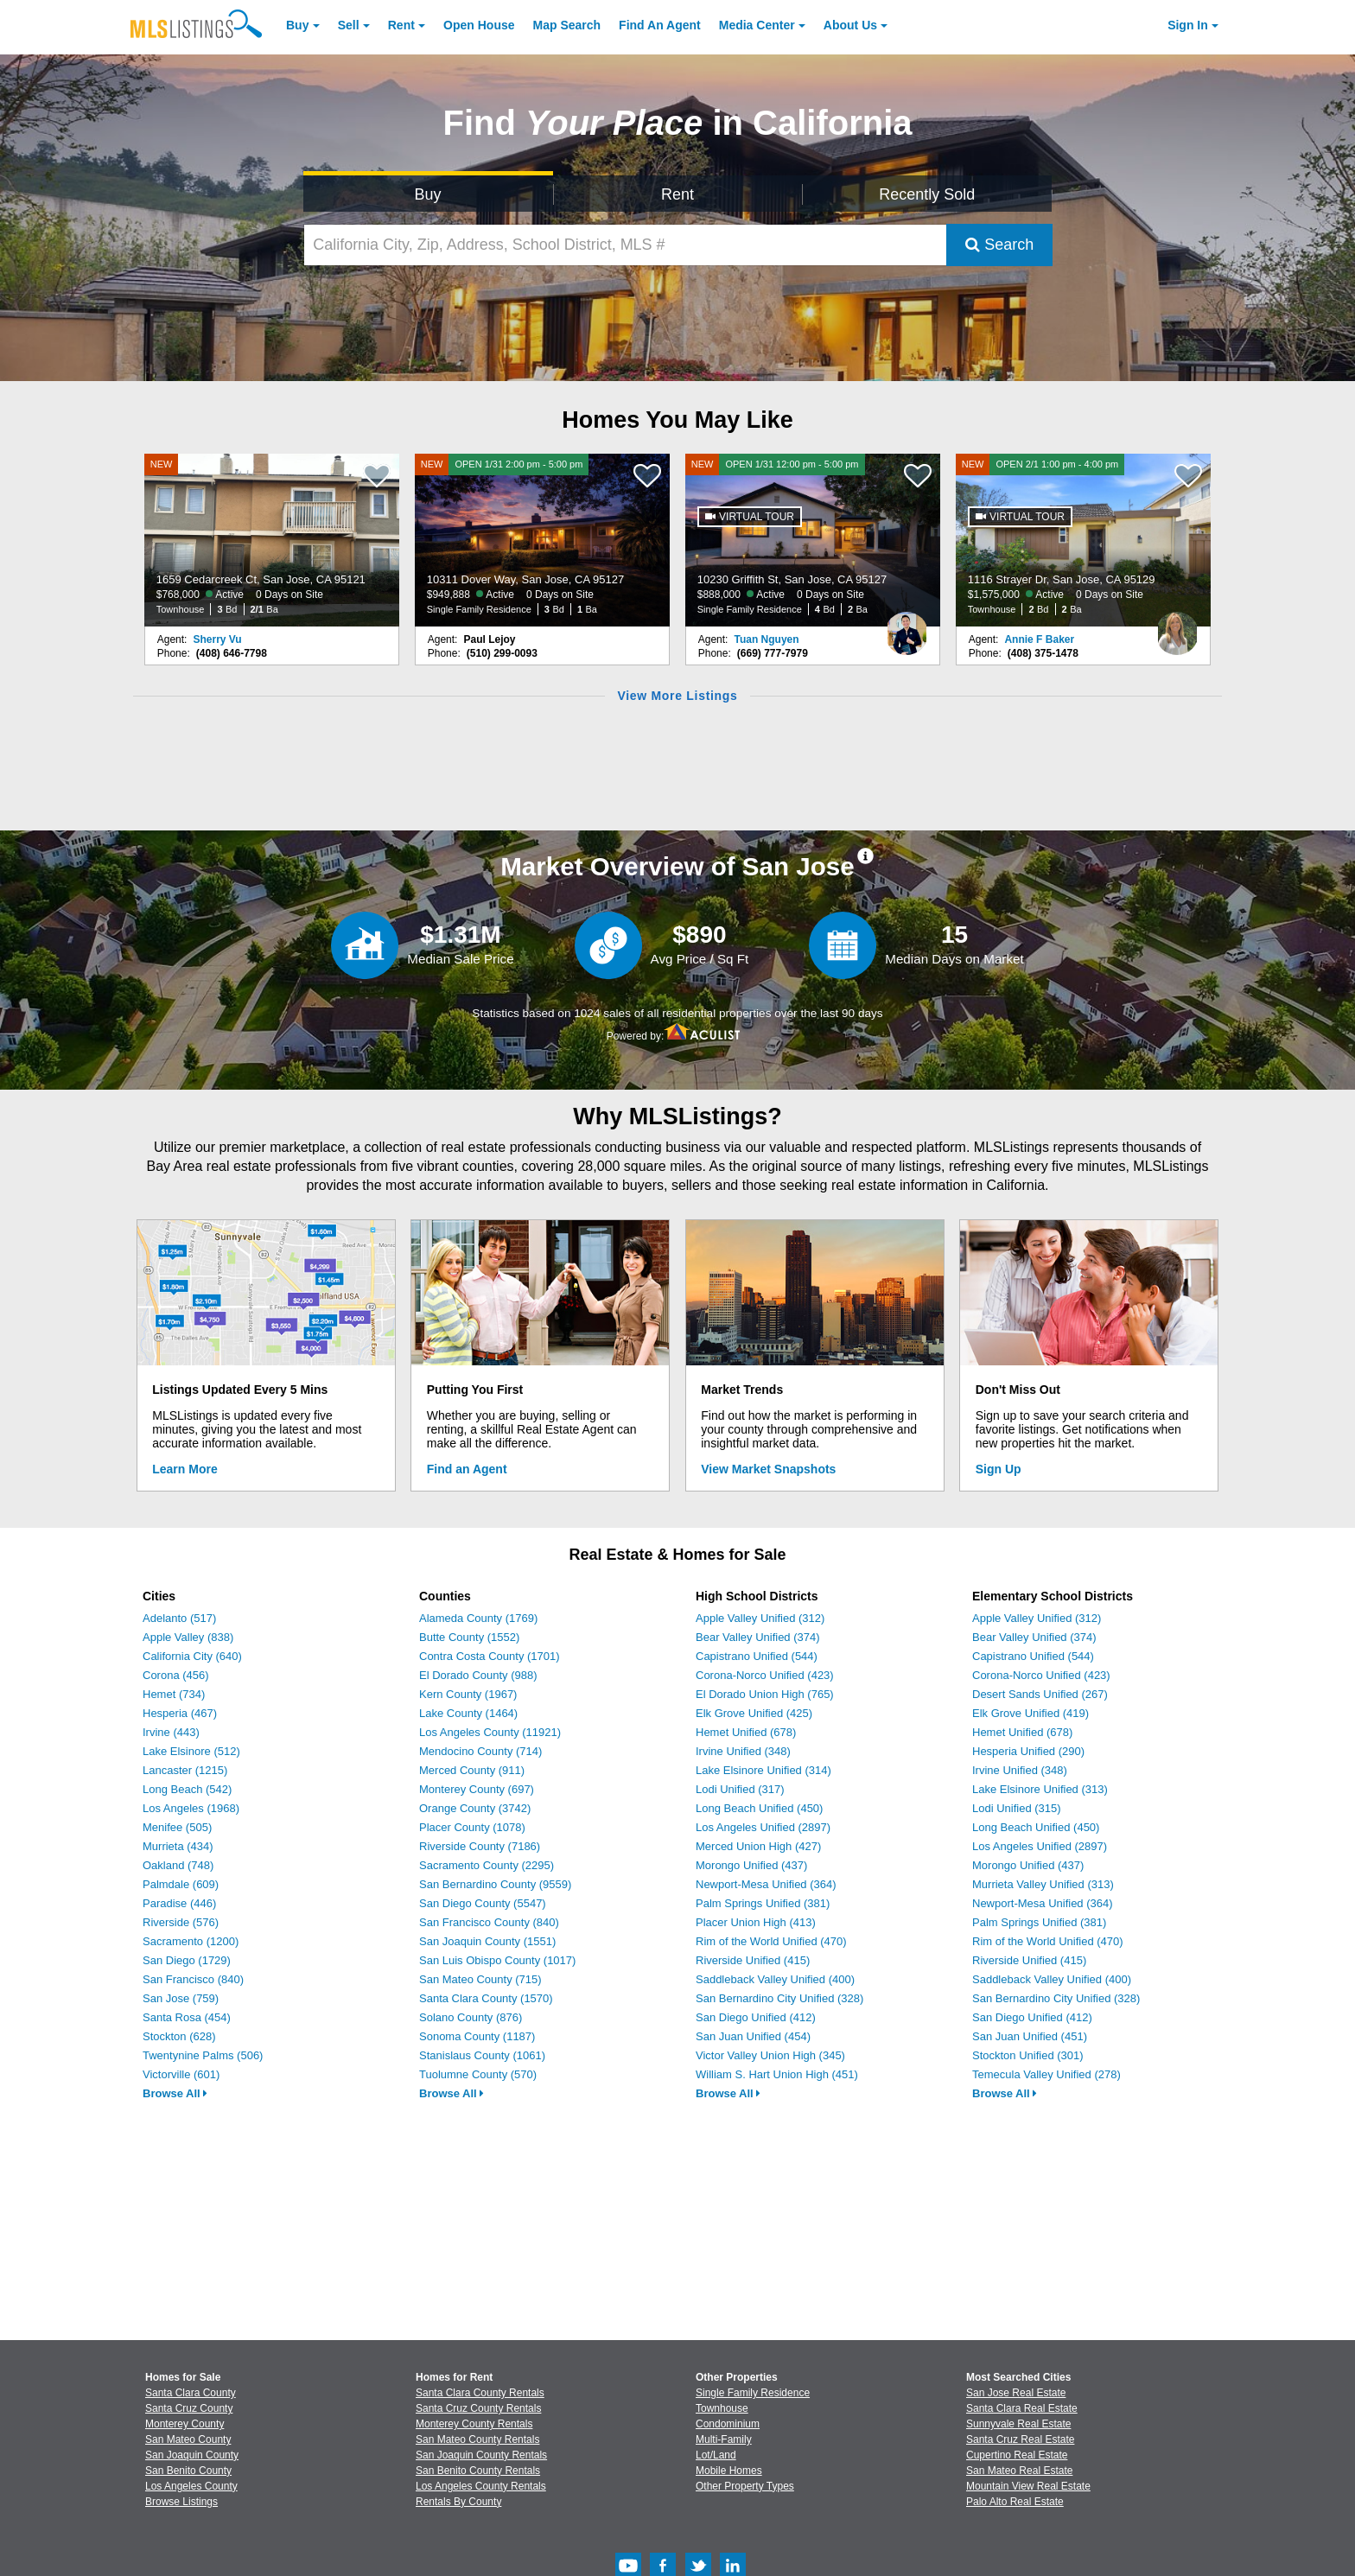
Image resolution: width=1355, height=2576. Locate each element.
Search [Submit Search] (999, 244)
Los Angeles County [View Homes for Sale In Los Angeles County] (191, 2486)
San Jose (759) (181, 1998)
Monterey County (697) (476, 1789)
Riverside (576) (181, 1922)
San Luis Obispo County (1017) (497, 1960)
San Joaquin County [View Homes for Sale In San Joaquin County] (192, 2455)
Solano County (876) (470, 2017)
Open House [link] (478, 25)
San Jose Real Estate (1016, 2393)
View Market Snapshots (768, 1469)
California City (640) (192, 1656)
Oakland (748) (178, 1865)
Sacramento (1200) (191, 1941)
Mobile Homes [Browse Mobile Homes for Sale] (729, 2471)
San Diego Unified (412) (756, 2017)
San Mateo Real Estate (1019, 2471)
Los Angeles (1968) (191, 1808)
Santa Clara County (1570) (486, 1998)
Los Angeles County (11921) (490, 1732)
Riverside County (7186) (479, 1846)
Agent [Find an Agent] (660, 25)
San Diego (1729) (187, 1960)
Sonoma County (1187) (477, 2036)
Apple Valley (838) (188, 1637)
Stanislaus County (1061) (482, 2055)
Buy (297, 25)
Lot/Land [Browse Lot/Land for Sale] (716, 2455)
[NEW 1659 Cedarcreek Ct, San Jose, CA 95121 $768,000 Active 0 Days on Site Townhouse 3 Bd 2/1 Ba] (272, 540)
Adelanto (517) (179, 1618)
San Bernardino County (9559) (495, 1884)
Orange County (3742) (475, 1808)
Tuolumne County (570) (478, 2074)
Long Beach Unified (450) (759, 1808)
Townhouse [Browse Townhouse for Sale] (722, 2408)
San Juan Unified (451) (1029, 2036)
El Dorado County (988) (478, 1675)
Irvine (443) (171, 1732)
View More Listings (677, 696)
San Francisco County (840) (489, 1922)
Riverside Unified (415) (753, 1960)
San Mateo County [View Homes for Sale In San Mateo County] (188, 2439)
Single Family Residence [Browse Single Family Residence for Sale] (753, 2393)
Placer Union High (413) (756, 1922)
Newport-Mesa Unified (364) (766, 1884)
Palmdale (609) (181, 1884)
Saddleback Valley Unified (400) (775, 1979)
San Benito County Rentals (478, 2471)
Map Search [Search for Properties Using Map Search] (567, 25)
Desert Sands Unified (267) (1040, 1694)
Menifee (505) (177, 1827)
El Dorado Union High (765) (765, 1694)
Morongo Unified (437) (751, 1865)
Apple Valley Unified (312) (760, 1618)
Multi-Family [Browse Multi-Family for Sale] (724, 2439)
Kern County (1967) (468, 1694)
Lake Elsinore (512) (191, 1751)
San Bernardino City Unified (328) (779, 1998)
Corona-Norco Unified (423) (765, 1675)
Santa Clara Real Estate (1022, 2408)
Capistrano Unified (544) (756, 1656)
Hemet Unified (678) (746, 1732)
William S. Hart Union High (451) (777, 2074)
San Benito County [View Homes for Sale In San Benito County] (188, 2471)
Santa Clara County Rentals (480, 2393)
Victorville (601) (181, 2074)
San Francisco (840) (193, 1979)
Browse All (175, 2093)
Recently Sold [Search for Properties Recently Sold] (927, 194)
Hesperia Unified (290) (1028, 1751)
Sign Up (998, 1469)
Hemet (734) (174, 1694)
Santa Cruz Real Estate (1020, 2439)
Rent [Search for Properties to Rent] (677, 194)
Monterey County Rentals (474, 2424)
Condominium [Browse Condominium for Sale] (728, 2424)
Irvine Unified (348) (743, 1751)
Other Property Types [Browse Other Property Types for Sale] (745, 2486)
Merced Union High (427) (758, 1846)
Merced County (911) (472, 1770)
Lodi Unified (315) (1016, 1808)
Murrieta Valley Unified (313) (1043, 1884)
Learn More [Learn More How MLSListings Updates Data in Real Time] (184, 1469)
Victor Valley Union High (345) (770, 2055)
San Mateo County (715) (480, 1979)
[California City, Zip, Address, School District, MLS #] (625, 245)
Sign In (1187, 25)
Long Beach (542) (187, 1789)
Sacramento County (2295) (486, 1865)
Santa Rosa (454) (187, 2017)
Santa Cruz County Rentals (478, 2408)
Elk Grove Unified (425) (754, 1713)
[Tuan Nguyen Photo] (906, 626)
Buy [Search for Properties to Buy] (428, 194)
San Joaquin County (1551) (487, 1941)
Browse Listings (181, 2502)
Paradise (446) (179, 1903)
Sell (348, 25)
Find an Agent (467, 1469)
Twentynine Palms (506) (203, 2055)
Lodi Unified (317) (740, 1789)
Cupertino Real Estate (1016, 2455)
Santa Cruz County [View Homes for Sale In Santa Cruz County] (188, 2408)
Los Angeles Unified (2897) (763, 1827)
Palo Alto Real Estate (1015, 2502)
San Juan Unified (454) (753, 2036)
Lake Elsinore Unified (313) (1040, 1789)
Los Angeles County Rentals (481, 2486)
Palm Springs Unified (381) (763, 1903)
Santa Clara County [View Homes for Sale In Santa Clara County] (190, 2393)
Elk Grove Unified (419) (1030, 1713)
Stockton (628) (179, 2036)
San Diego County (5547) (482, 1903)
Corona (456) (176, 1675)
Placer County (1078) (472, 1827)
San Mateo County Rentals (477, 2439)
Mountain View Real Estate (1028, 2486)
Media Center (757, 25)
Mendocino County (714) (480, 1751)
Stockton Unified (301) (1028, 2055)
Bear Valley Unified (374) (758, 1637)
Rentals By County (458, 2502)
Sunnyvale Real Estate (1018, 2424)
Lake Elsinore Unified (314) (763, 1770)
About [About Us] (850, 25)
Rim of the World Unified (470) (771, 1941)
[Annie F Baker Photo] (1177, 626)
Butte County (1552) (469, 1637)
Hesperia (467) (180, 1713)
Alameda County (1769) (478, 1618)
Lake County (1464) (468, 1713)
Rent (401, 25)
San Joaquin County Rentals (481, 2455)
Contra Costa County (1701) (489, 1656)
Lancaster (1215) (185, 1770)
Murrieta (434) (178, 1846)
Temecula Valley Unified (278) (1046, 2074)
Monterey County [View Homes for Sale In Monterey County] (184, 2424)
